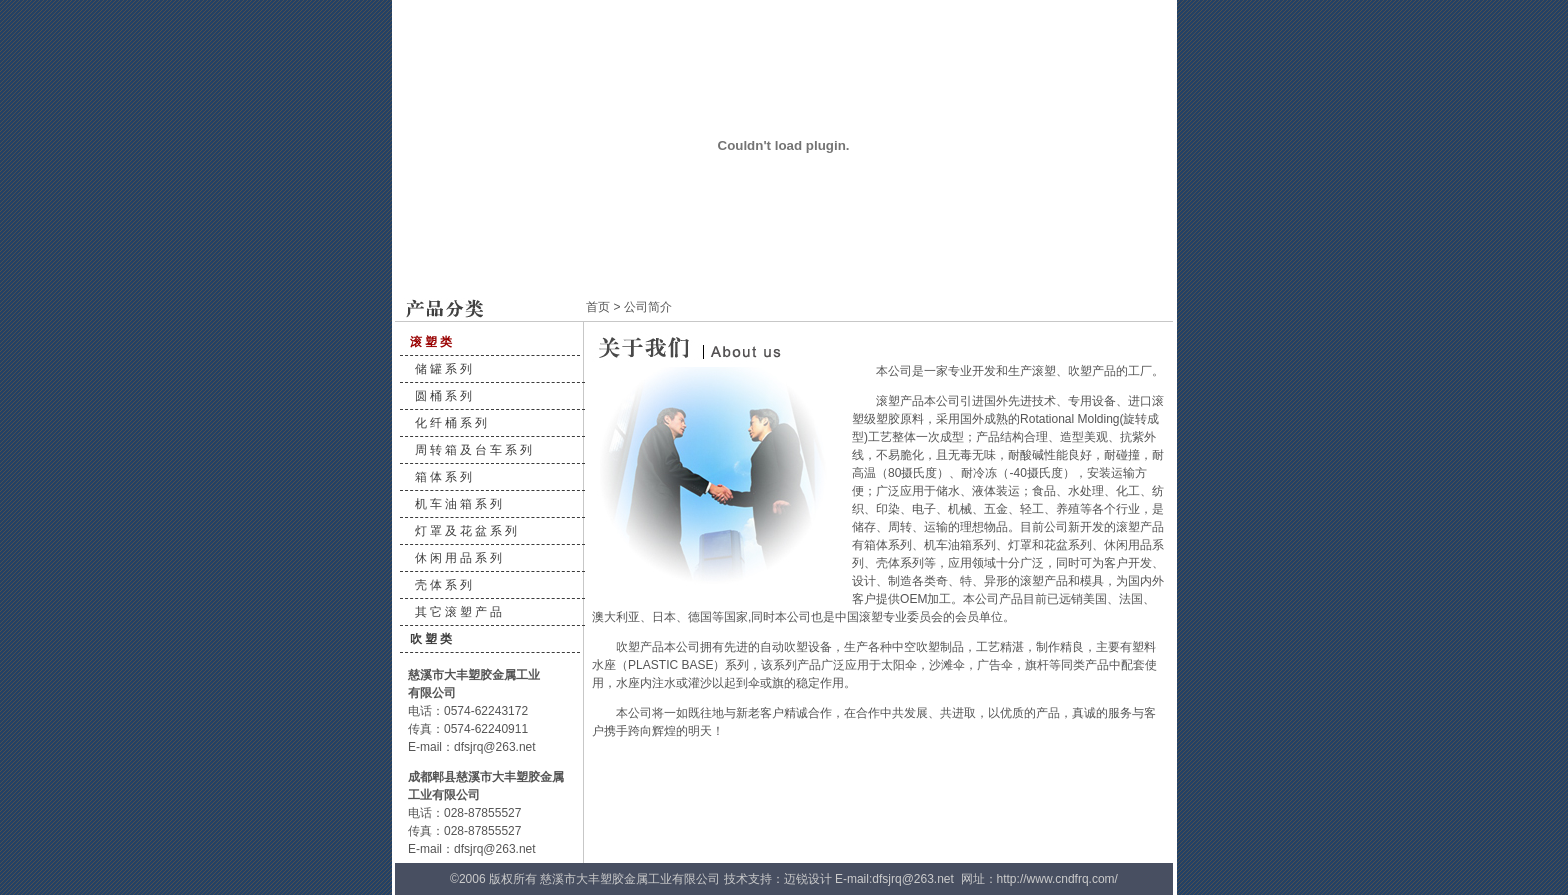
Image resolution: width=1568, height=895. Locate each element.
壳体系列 (445, 585)
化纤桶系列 (452, 423)
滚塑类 (432, 342)
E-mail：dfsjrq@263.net (472, 747)
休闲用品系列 (460, 558)
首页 (598, 307)
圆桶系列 (445, 396)
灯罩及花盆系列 (467, 531)
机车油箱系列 (460, 504)
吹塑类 (432, 639)
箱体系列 (445, 477)
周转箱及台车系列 (475, 450)
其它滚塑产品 (460, 612)
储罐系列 (445, 369)
